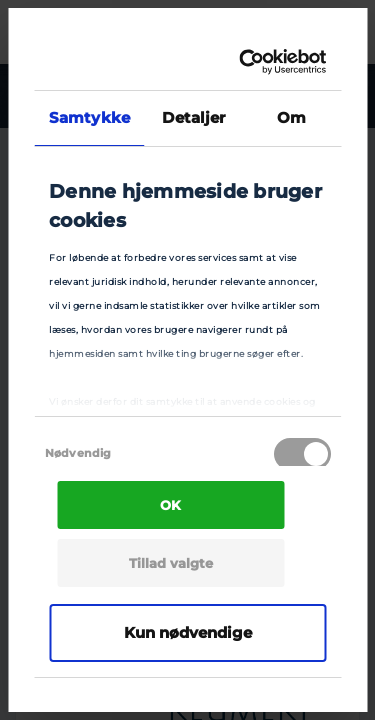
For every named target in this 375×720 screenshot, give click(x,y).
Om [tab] (291, 117)
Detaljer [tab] (193, 117)
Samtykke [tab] (89, 117)
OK (170, 505)
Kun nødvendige (188, 632)
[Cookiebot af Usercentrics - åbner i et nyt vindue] (248, 62)
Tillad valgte (171, 563)
